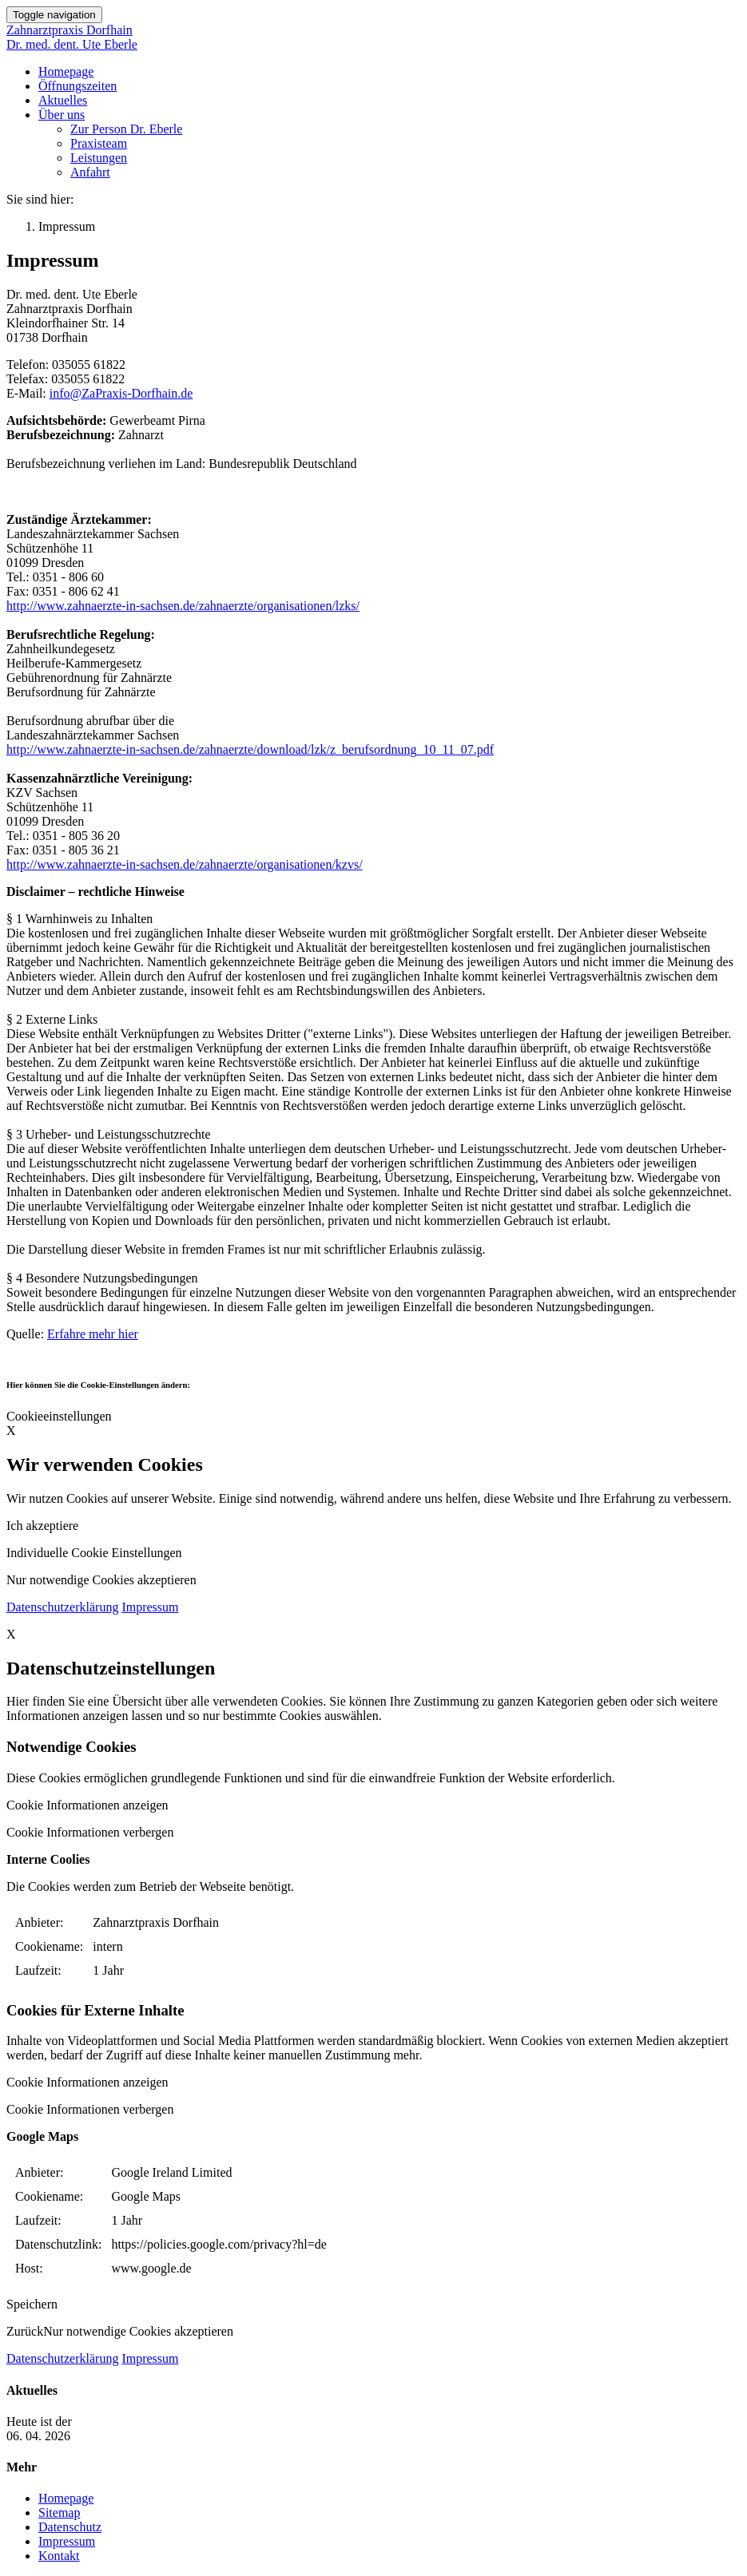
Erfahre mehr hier (92, 1334)
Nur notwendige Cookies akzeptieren (101, 1580)
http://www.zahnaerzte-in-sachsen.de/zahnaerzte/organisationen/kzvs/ (184, 864)
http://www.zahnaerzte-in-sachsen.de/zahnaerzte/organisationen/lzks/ (183, 605)
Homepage (65, 71)
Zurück (24, 2331)
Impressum (149, 1607)
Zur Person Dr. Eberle (126, 129)
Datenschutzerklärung (62, 1607)
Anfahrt (90, 172)
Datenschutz (69, 2527)
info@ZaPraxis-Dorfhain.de (121, 393)
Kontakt (59, 2555)
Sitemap (59, 2512)
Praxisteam (98, 143)
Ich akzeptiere (42, 1525)
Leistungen (98, 157)
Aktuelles (62, 100)
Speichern (32, 2304)
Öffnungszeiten (77, 86)
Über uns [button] (61, 114)
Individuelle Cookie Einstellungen (94, 1552)
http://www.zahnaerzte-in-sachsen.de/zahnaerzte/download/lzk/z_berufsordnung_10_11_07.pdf (250, 749)
